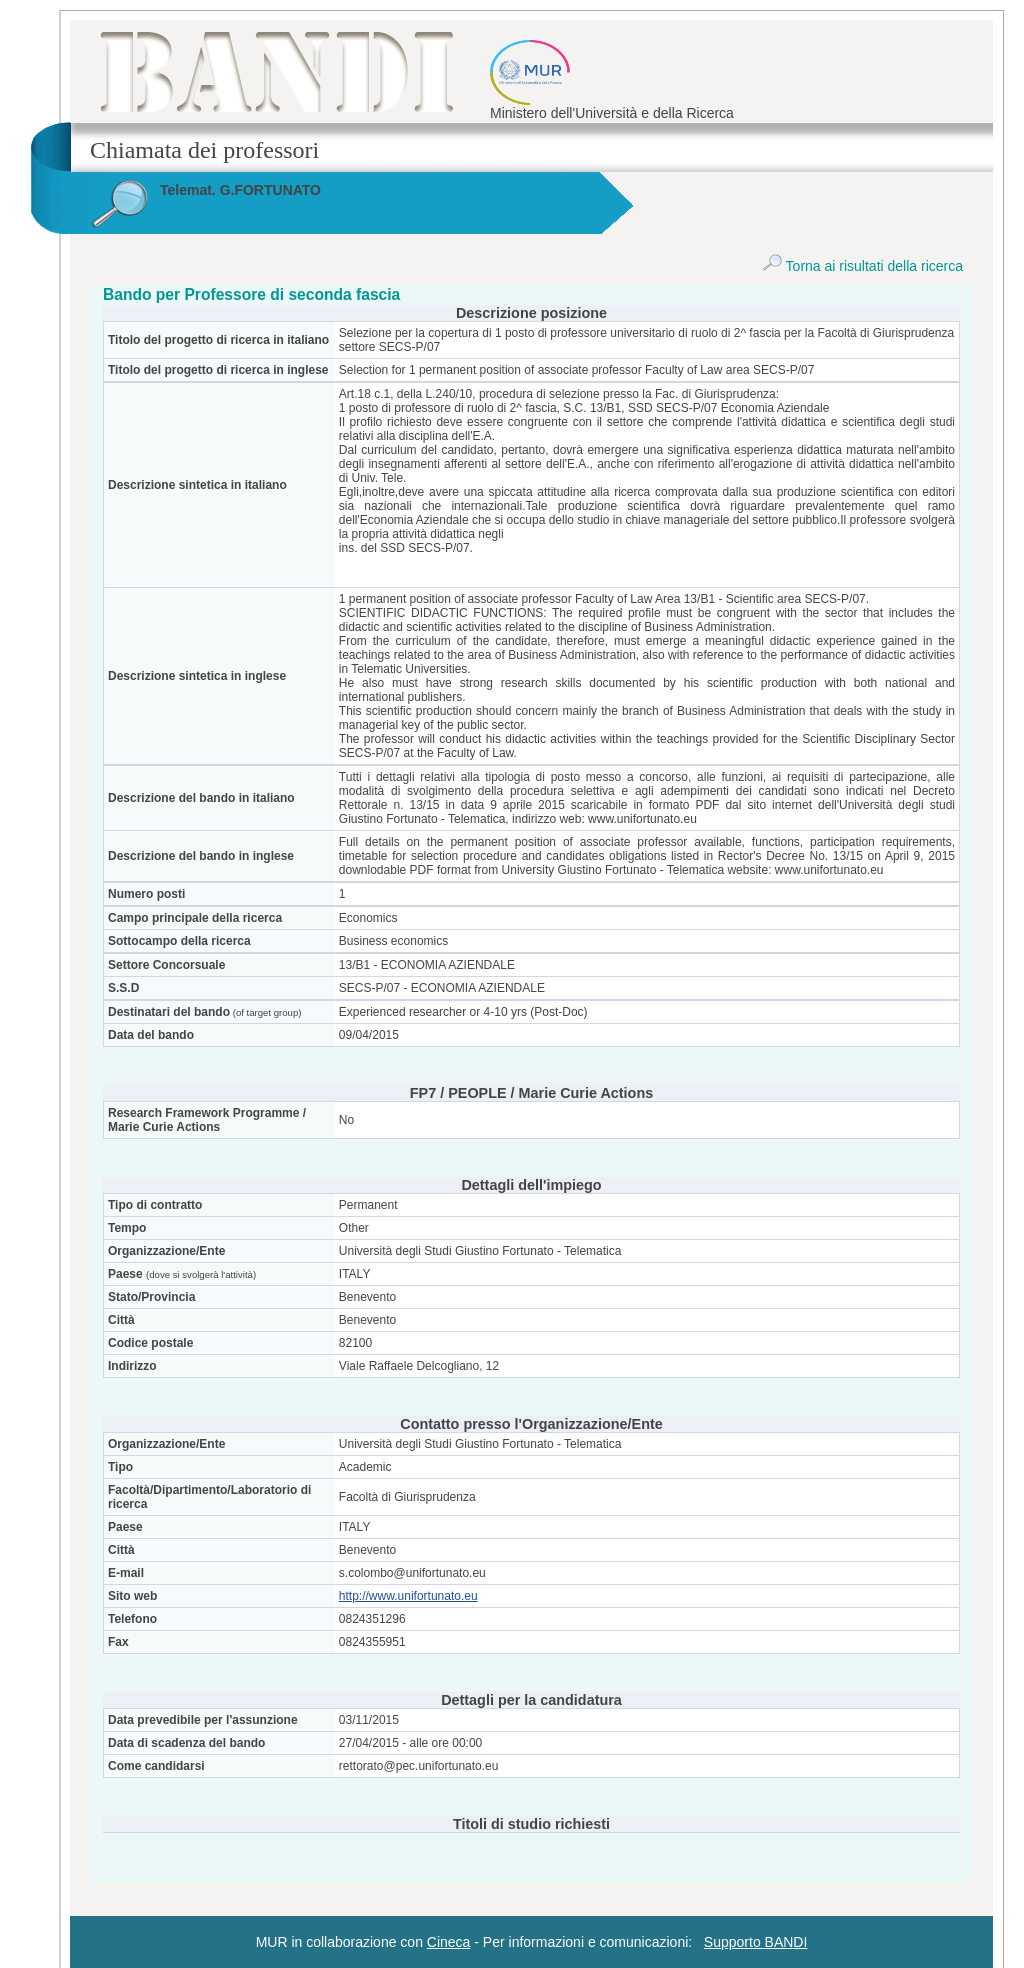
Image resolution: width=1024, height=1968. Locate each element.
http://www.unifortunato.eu (408, 1596)
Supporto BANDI (756, 1942)
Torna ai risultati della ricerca (862, 266)
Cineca (449, 1942)
